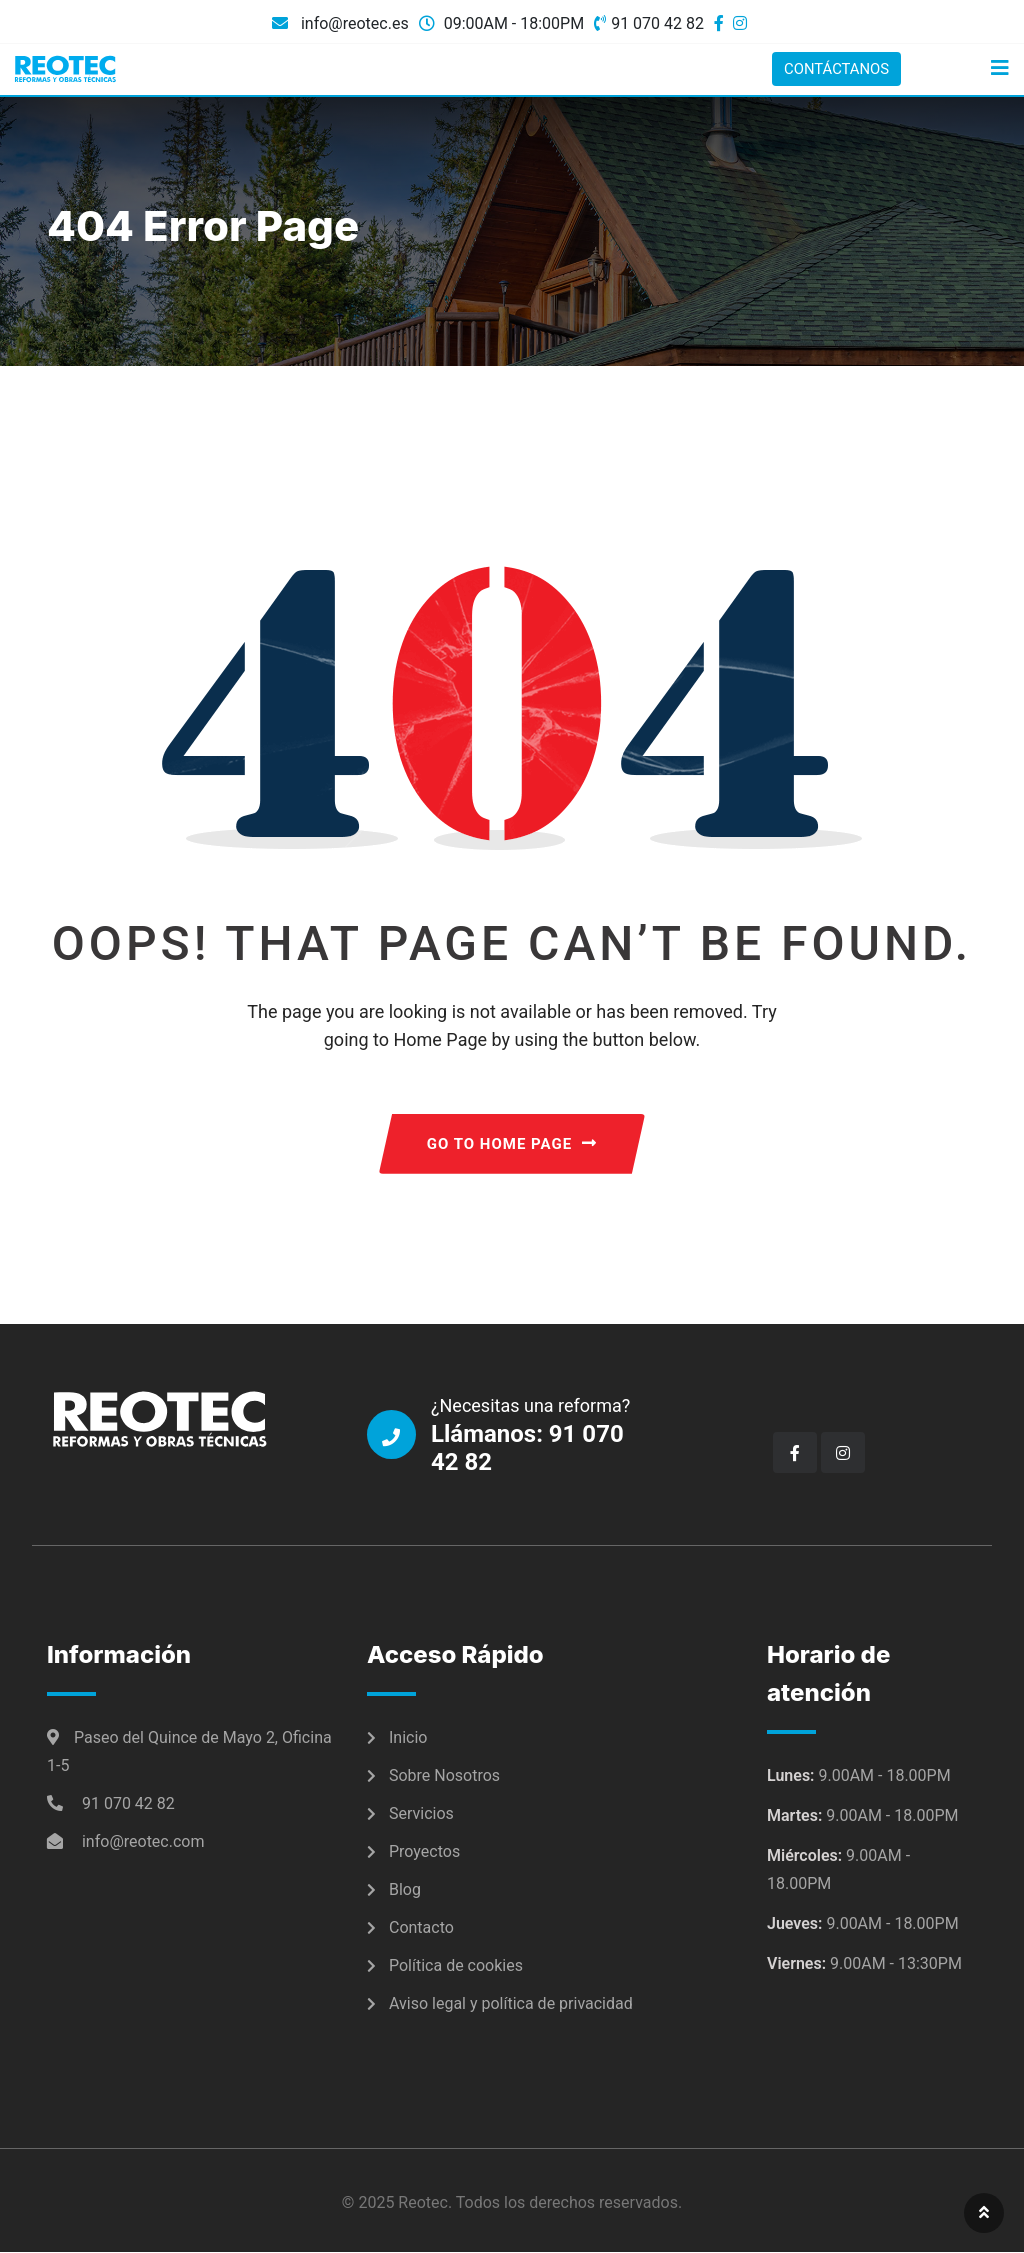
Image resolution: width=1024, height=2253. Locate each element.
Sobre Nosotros (444, 1776)
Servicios (421, 1814)
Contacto (421, 1928)
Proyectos (424, 1852)
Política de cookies (456, 1966)
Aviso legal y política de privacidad (511, 2004)
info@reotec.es (353, 23)
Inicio (408, 1738)
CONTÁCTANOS (832, 68)
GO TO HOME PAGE (512, 1145)
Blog (405, 1890)
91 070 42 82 (657, 23)
